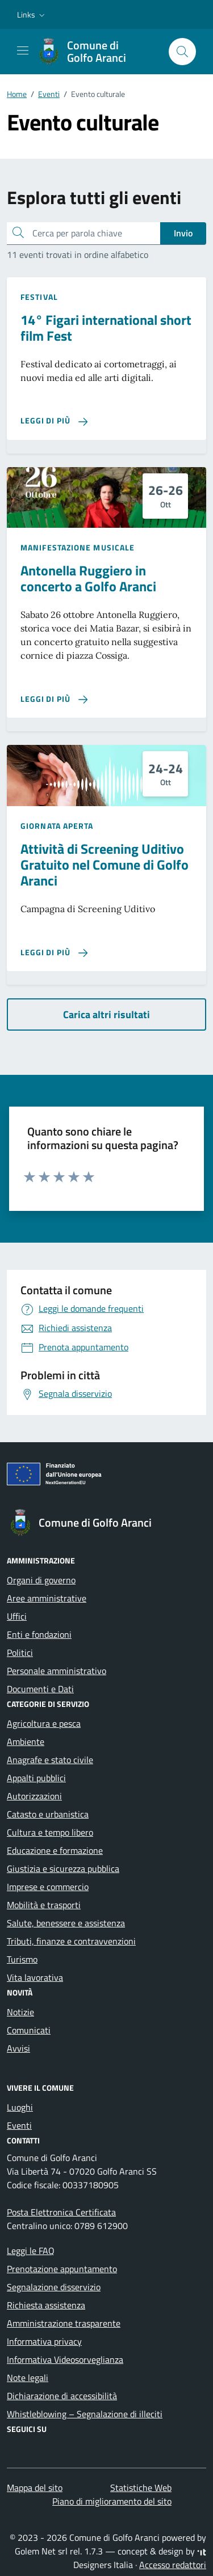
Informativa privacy (44, 2341)
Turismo (22, 1959)
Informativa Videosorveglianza (65, 2359)
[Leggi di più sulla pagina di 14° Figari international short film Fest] (53, 421)
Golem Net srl (41, 2551)
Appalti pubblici (36, 1778)
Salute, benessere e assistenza (66, 1923)
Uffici (17, 1616)
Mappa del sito (34, 2487)
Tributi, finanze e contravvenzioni (71, 1941)
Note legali (27, 2377)
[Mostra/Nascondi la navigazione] (23, 50)
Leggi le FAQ (31, 2250)
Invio (183, 233)
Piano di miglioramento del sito (112, 2501)
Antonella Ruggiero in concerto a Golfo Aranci (88, 578)
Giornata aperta (57, 826)
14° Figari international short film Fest (105, 328)
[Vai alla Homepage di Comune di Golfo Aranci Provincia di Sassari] (97, 51)
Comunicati (29, 2030)
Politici (20, 1652)
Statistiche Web (141, 2487)
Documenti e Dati (40, 1689)
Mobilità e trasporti (44, 1905)
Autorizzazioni (34, 1796)
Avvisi (18, 2048)
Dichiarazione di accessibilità (62, 2396)
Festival (39, 297)
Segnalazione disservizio (54, 2287)
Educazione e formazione (55, 1850)
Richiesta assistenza (46, 2305)
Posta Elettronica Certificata (61, 2212)
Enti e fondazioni (39, 1634)
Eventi (19, 2125)
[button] (32, 15)
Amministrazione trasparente (63, 2323)
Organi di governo (41, 1580)
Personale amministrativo (56, 1670)
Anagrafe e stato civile (50, 1759)
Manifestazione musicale (77, 547)
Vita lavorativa (35, 1977)
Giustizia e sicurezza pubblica (63, 1868)
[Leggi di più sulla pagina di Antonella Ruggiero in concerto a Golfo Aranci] (53, 699)
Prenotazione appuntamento (62, 2269)
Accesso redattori (172, 2564)
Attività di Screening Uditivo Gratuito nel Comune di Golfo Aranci (104, 864)
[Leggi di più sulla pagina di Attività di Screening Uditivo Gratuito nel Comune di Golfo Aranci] (53, 952)
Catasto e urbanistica (48, 1814)
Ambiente (25, 1741)
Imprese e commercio (48, 1886)
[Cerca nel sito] (182, 51)
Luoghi (20, 2107)
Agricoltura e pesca (44, 1723)
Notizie (20, 2012)
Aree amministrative (46, 1598)
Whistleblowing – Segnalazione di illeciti (84, 2414)
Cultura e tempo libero (50, 1832)
